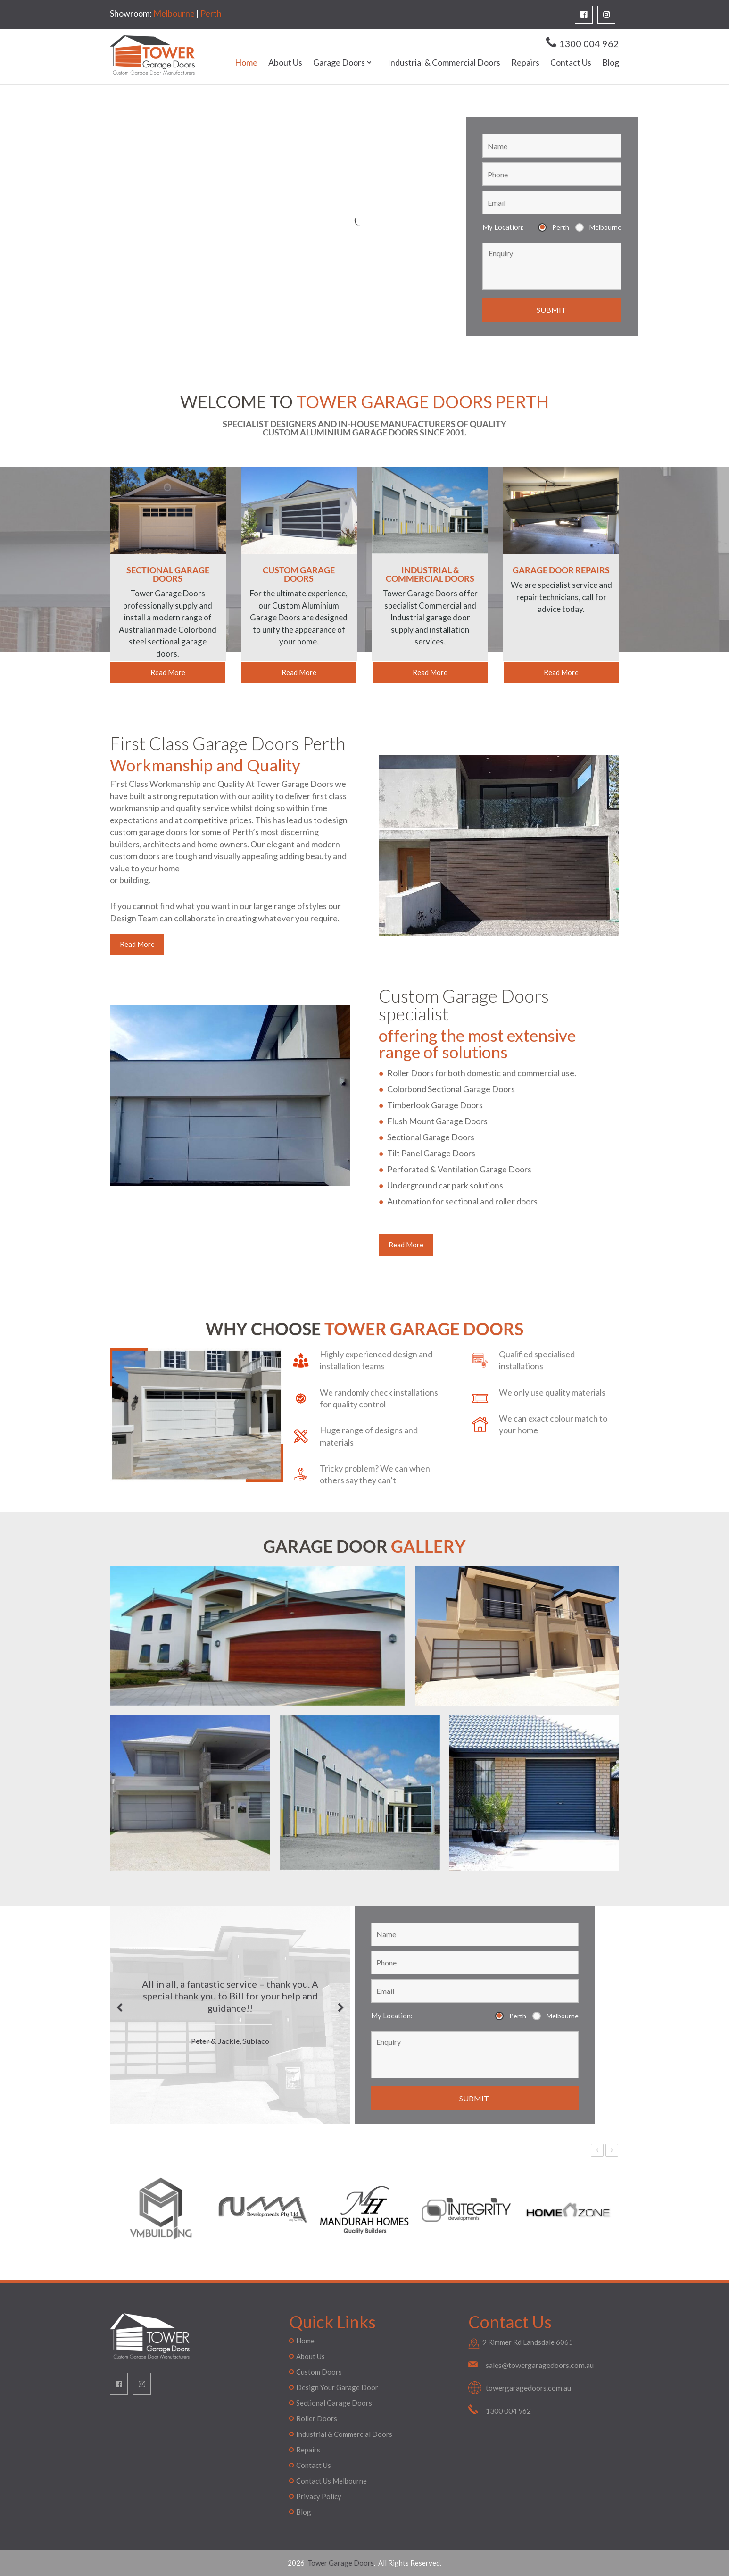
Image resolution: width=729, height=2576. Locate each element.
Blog (610, 63)
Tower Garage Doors (340, 2563)
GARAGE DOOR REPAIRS (561, 570)
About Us (285, 63)
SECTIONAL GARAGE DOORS (167, 574)
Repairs (525, 63)
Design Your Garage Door (337, 2387)
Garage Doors (339, 63)
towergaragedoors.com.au (528, 2387)
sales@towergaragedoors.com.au (540, 2364)
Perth (211, 13)
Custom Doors (319, 2371)
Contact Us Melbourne (331, 2480)
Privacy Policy (318, 2496)
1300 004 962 (589, 43)
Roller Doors (316, 2418)
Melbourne (174, 13)
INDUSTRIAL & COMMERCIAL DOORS (430, 574)
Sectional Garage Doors (334, 2403)
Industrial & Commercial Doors (444, 63)
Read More (167, 672)
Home (246, 63)
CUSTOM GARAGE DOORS (299, 574)
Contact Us (570, 63)
